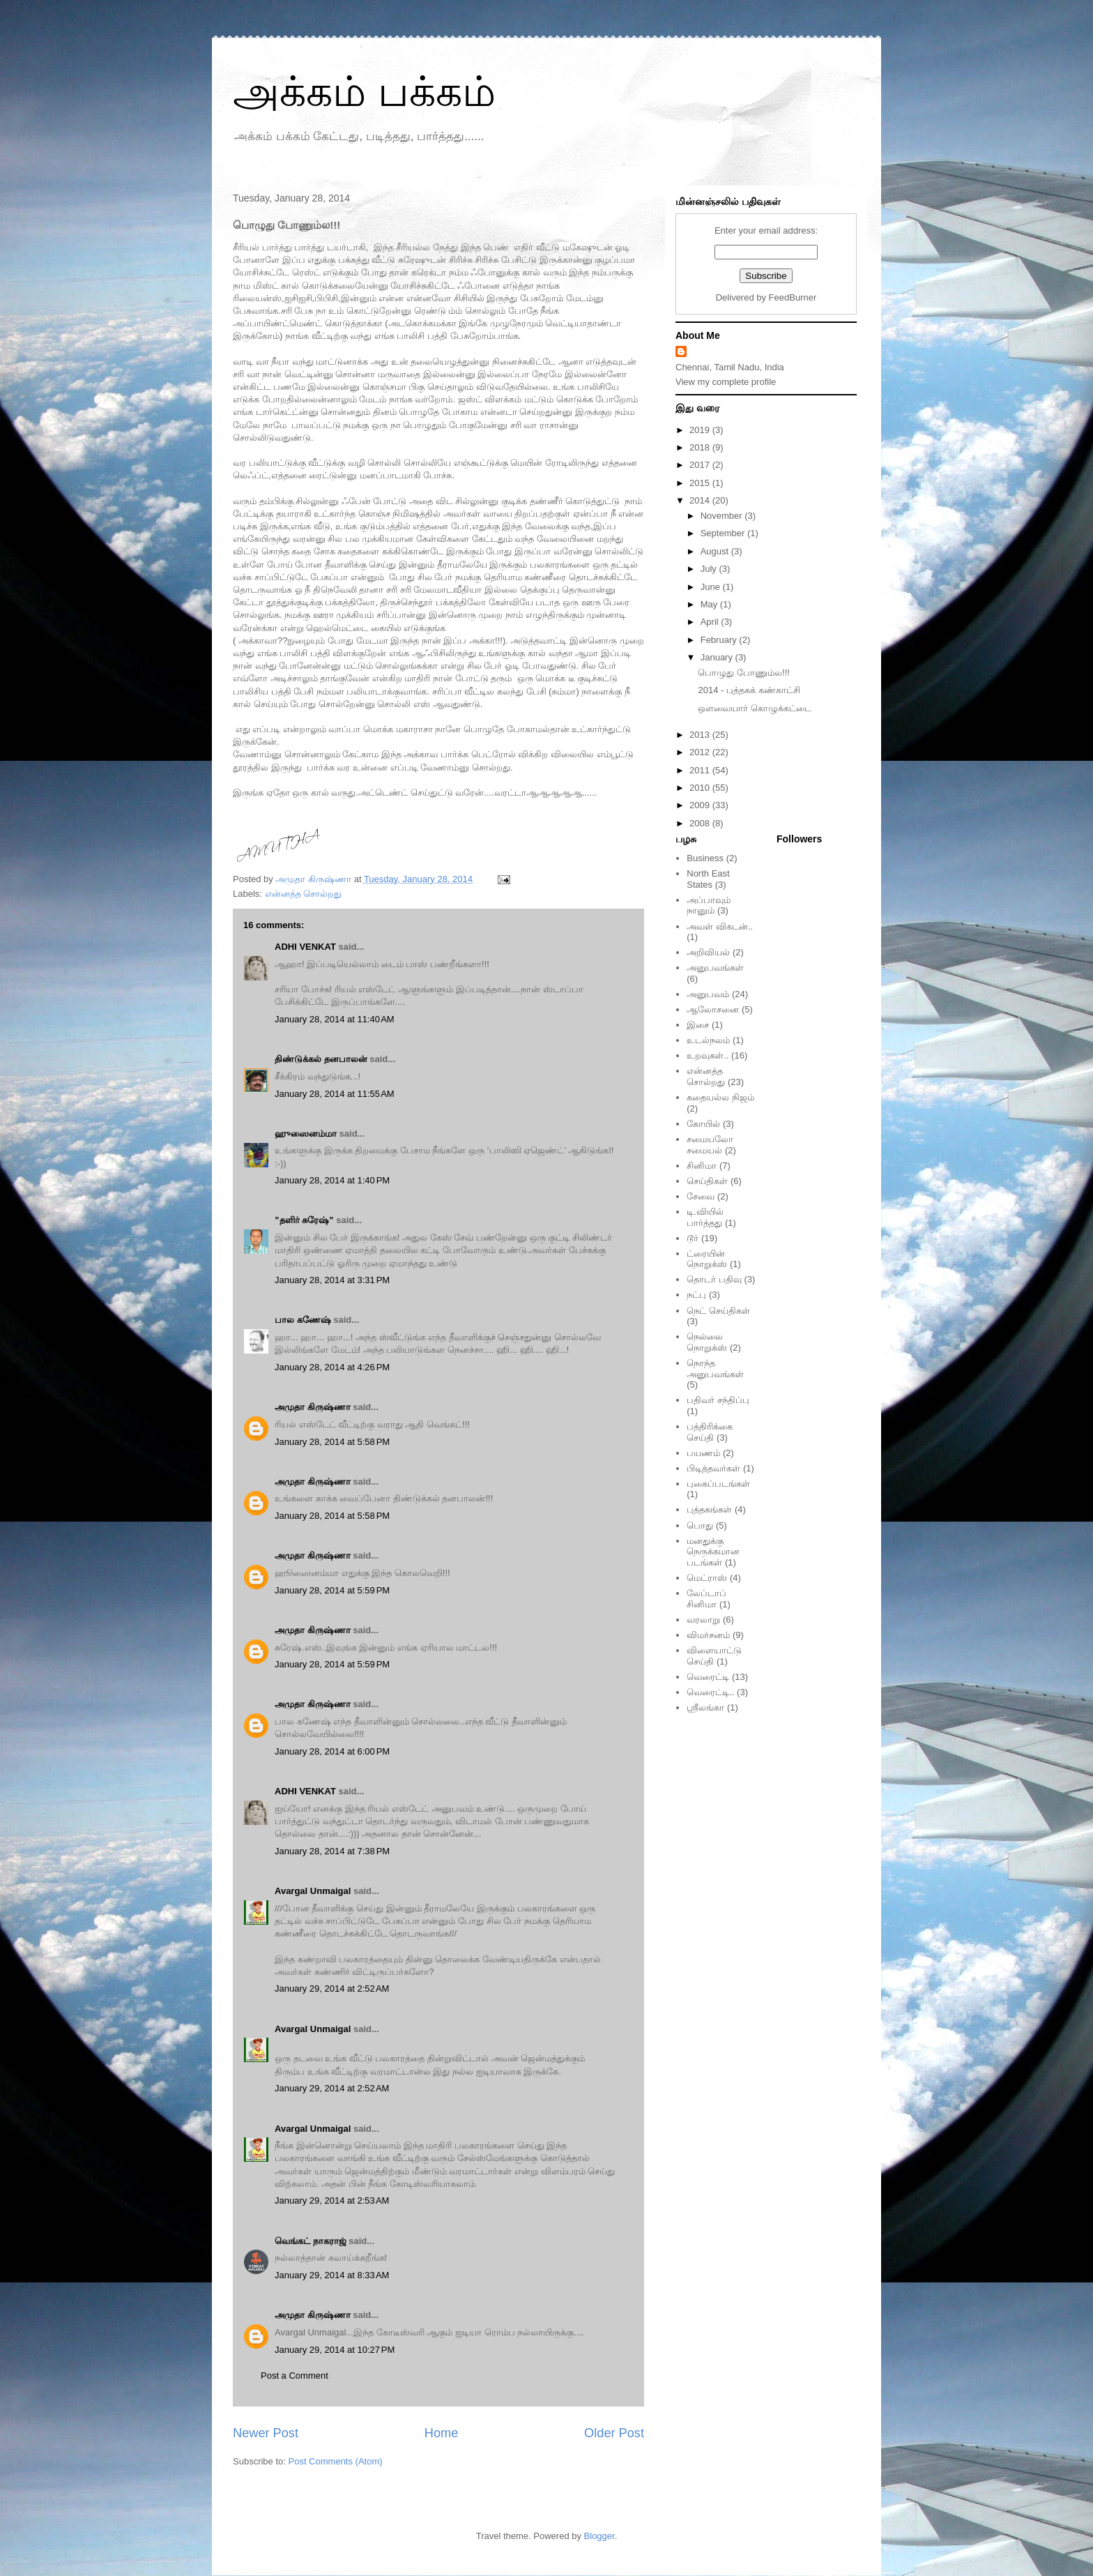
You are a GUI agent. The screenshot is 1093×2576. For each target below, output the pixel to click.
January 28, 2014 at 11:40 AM (335, 1019)
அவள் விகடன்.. (720, 926)
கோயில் (703, 1124)
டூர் (692, 1238)
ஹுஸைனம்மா (306, 1133)
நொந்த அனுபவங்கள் (715, 1368)
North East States (708, 879)
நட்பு (696, 1294)
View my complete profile (725, 382)
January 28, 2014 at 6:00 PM (332, 1751)
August (716, 551)
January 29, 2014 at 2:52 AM (332, 1988)
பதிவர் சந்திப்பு (718, 1400)
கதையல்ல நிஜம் (720, 1097)
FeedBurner (793, 297)
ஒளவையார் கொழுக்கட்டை (754, 708)
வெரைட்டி (708, 1677)
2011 (700, 770)
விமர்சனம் (708, 1635)
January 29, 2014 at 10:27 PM (335, 2349)
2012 (700, 752)
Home (442, 2433)
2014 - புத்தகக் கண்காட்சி (749, 690)
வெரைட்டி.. (710, 1692)
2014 (700, 500)
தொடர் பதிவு (714, 1279)
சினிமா (702, 1165)
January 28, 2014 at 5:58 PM (332, 1442)
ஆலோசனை (713, 1009)
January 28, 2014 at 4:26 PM (332, 1367)
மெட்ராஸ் (707, 1578)
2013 (700, 734)
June (712, 587)
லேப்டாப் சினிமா (706, 1598)
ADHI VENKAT (305, 946)
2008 (700, 823)
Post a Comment (294, 2375)
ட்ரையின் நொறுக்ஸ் (707, 1259)
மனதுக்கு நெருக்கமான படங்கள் (713, 1552)
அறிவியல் (708, 952)
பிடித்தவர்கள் (713, 1468)
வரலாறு (703, 1619)
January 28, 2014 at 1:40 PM (332, 1180)
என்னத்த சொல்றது (303, 893)
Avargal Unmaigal (313, 1891)
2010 (700, 787)
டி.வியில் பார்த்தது (705, 1217)
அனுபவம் (708, 994)
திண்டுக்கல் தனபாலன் (321, 1059)
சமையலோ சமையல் (710, 1145)
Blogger (599, 2536)
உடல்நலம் (708, 1040)
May (710, 604)
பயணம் (703, 1453)
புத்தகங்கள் (709, 1509)
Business (705, 858)
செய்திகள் (707, 1181)
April (711, 621)
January (718, 657)
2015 (700, 483)
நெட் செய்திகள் (718, 1310)
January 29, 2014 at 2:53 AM (332, 2200)
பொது (700, 1525)
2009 (700, 805)
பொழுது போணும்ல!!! (743, 672)
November (723, 515)
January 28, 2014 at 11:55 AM (335, 1094)
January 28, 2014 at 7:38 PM (332, 1851)
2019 (700, 430)
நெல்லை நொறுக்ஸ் (707, 1342)
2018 (700, 447)
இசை (698, 1025)
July (710, 568)
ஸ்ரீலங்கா (705, 1707)
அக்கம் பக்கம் (364, 91)
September (724, 533)
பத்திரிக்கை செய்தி (710, 1432)
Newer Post (265, 2433)
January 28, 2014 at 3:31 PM (332, 1280)
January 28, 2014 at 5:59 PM (332, 1590)
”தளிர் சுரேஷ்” (304, 1220)
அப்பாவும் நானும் (709, 905)
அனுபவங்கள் (715, 967)
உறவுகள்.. (707, 1055)
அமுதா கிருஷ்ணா (313, 1407)
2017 (700, 465)
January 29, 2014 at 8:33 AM (332, 2275)
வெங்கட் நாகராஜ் (310, 2241)
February (720, 640)
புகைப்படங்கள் (718, 1483)
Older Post (614, 2433)
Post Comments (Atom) (336, 2461)
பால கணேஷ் (303, 1319)
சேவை (700, 1196)
